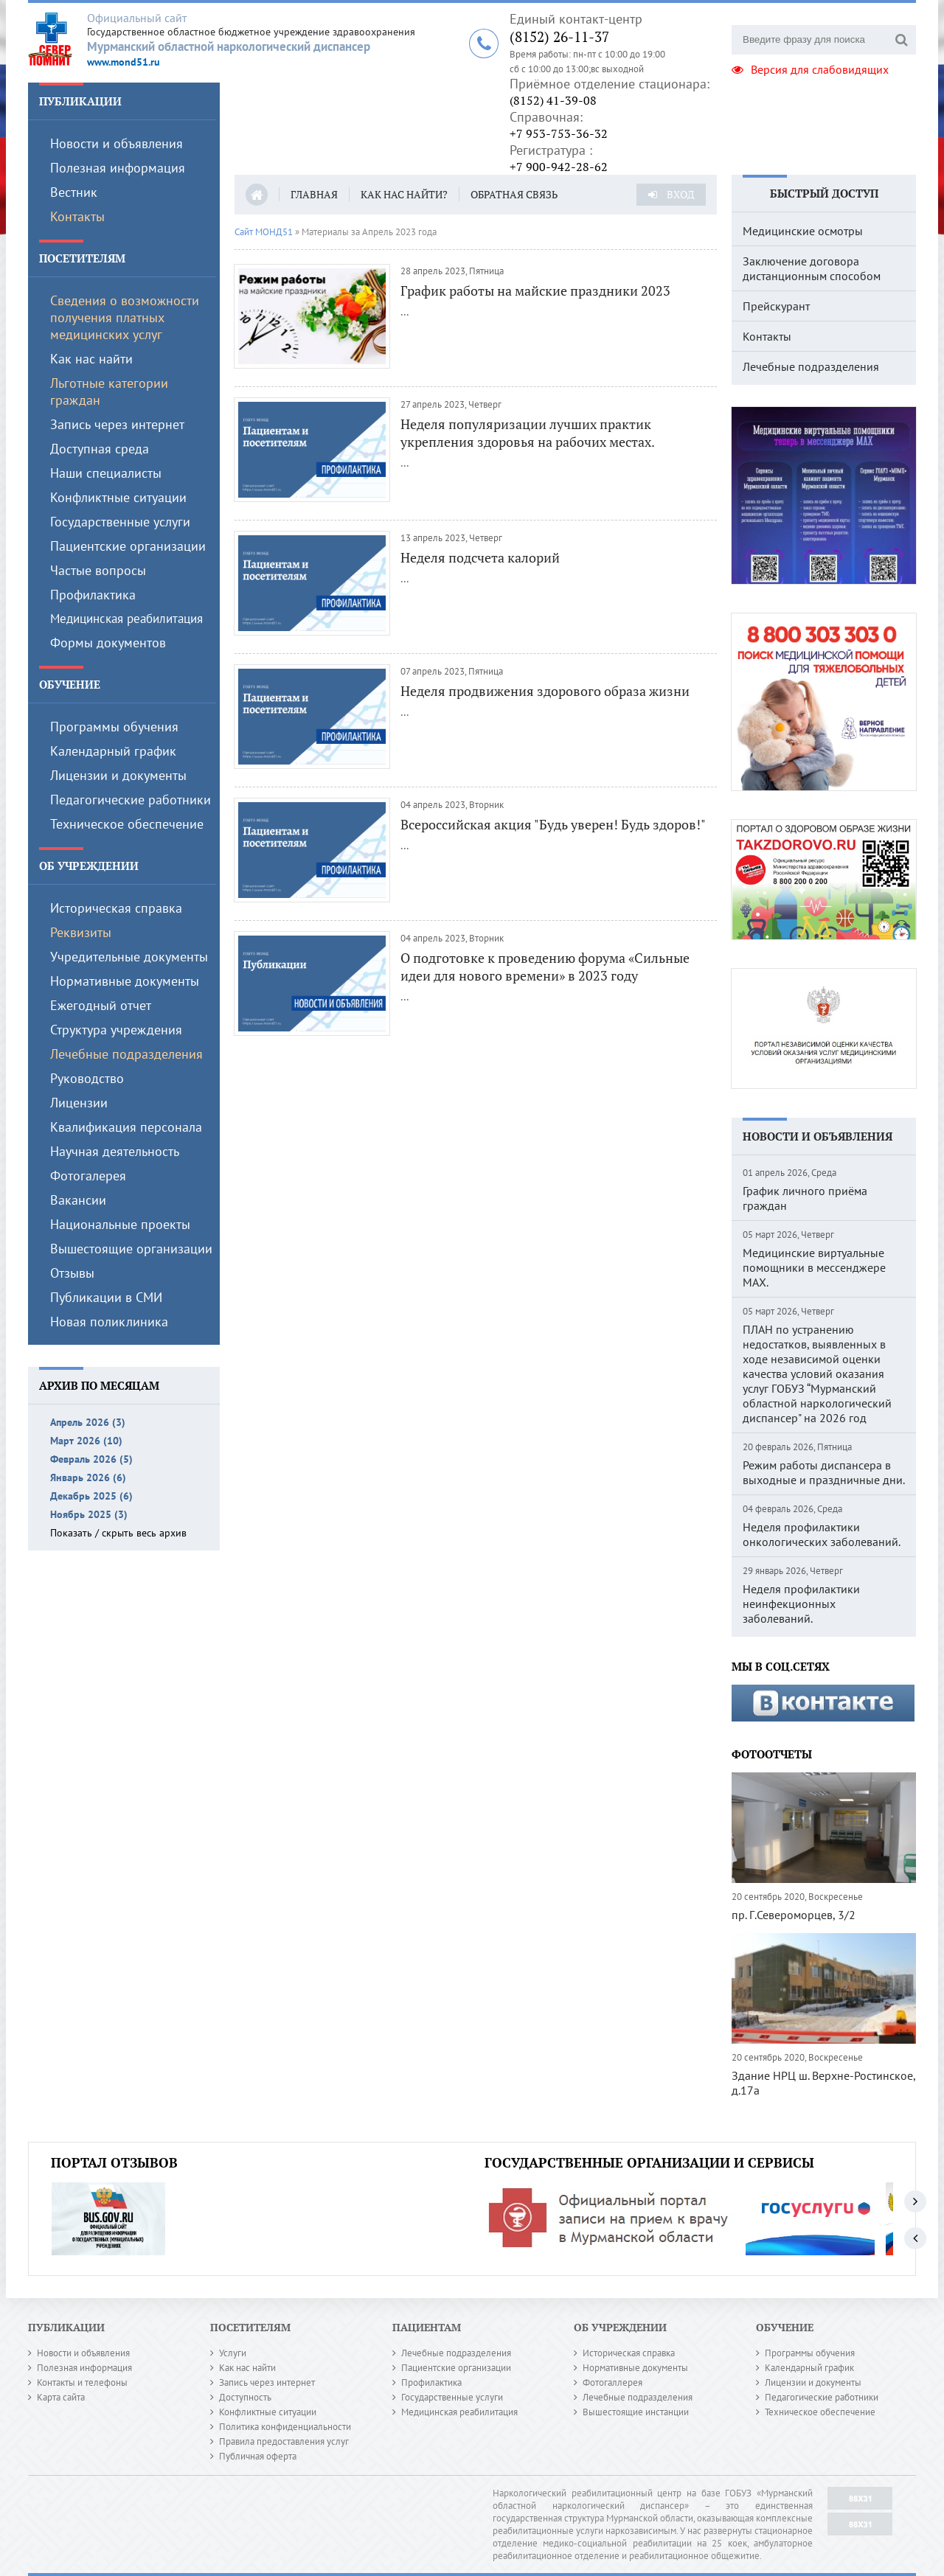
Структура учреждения (116, 1029)
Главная (314, 194)
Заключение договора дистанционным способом (812, 268)
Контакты (77, 216)
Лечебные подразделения (126, 1053)
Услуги (232, 2353)
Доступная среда (99, 448)
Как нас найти (91, 358)
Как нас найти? (404, 194)
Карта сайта (61, 2397)
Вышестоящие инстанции (636, 2412)
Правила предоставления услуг (284, 2441)
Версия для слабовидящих (810, 69)
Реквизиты (80, 932)
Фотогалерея (88, 1175)
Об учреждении (89, 865)
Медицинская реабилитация (126, 618)
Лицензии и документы (118, 775)
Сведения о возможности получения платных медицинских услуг (124, 317)
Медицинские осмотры (803, 230)
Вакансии (78, 1199)
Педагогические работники (130, 799)
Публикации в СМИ (106, 1297)
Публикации (80, 101)
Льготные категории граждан (109, 391)
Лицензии (79, 1102)
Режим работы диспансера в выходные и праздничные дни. (824, 1472)
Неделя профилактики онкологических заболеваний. (821, 1534)
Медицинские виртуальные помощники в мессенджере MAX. (814, 1267)
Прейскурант (776, 306)
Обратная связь (514, 194)
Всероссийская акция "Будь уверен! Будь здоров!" (553, 824)
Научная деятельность (114, 1151)
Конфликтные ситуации (118, 497)
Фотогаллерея (612, 2382)
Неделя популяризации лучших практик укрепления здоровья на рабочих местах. (527, 432)
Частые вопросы (98, 570)
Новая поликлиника (109, 1321)
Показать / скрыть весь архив (118, 1532)
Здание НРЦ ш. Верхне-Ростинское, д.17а (823, 2083)
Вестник (73, 192)
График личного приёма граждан (805, 1198)
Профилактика (93, 594)
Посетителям (82, 258)
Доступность (245, 2397)
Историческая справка (116, 907)
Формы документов (108, 642)
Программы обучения (114, 726)
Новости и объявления (116, 143)
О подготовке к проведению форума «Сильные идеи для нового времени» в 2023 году (545, 966)
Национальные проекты (120, 1224)
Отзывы (72, 1272)
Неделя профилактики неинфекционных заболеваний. (801, 1603)
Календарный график (113, 750)
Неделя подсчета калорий (480, 557)
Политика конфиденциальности (285, 2426)
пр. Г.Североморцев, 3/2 (794, 1914)
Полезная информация (117, 167)
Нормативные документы (124, 980)
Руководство (87, 1078)
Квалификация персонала (126, 1126)
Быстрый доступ (824, 193)
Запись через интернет (117, 424)
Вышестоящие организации (131, 1248)
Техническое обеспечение (127, 823)
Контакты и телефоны (82, 2382)
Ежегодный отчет (100, 1005)
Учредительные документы (129, 956)
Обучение (69, 684)
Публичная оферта (257, 2456)
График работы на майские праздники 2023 (535, 290)
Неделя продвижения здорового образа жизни (545, 691)
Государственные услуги (120, 521)
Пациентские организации (128, 545)
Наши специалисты (106, 472)
